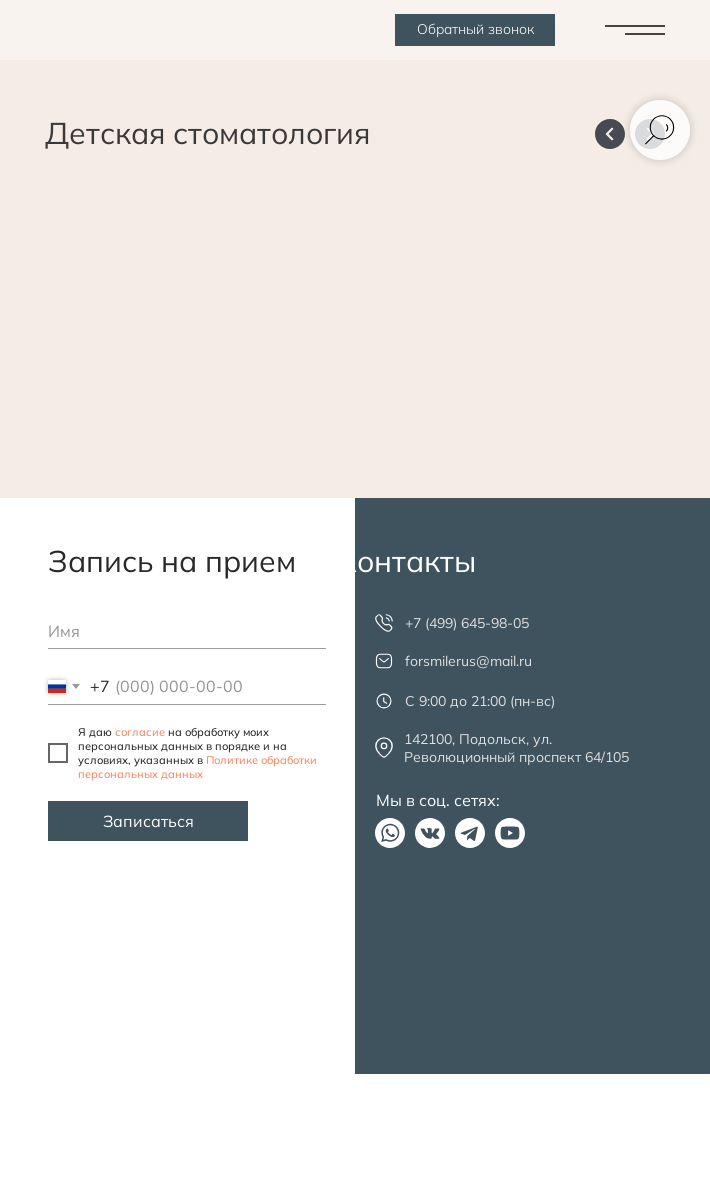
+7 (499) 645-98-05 (467, 623)
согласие (140, 732)
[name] (187, 631)
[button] (475, 30)
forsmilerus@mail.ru (468, 661)
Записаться (148, 821)
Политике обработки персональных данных (197, 767)
